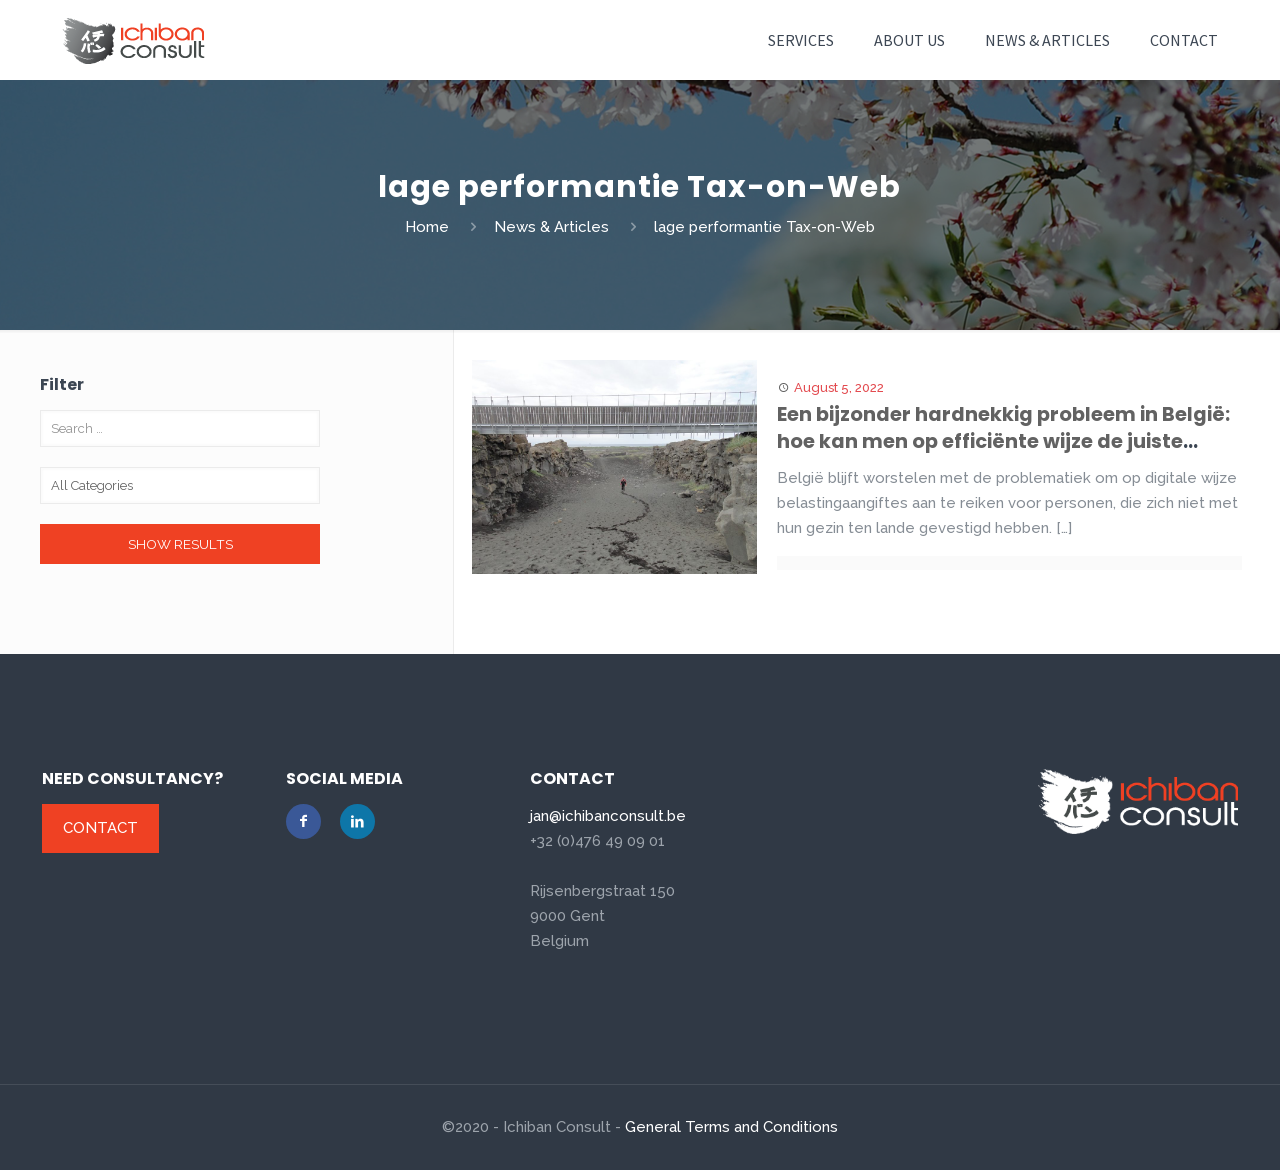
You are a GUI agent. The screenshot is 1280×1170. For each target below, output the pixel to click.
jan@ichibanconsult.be (608, 816)
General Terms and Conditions (731, 1127)
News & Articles (551, 227)
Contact (100, 828)
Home (427, 227)
